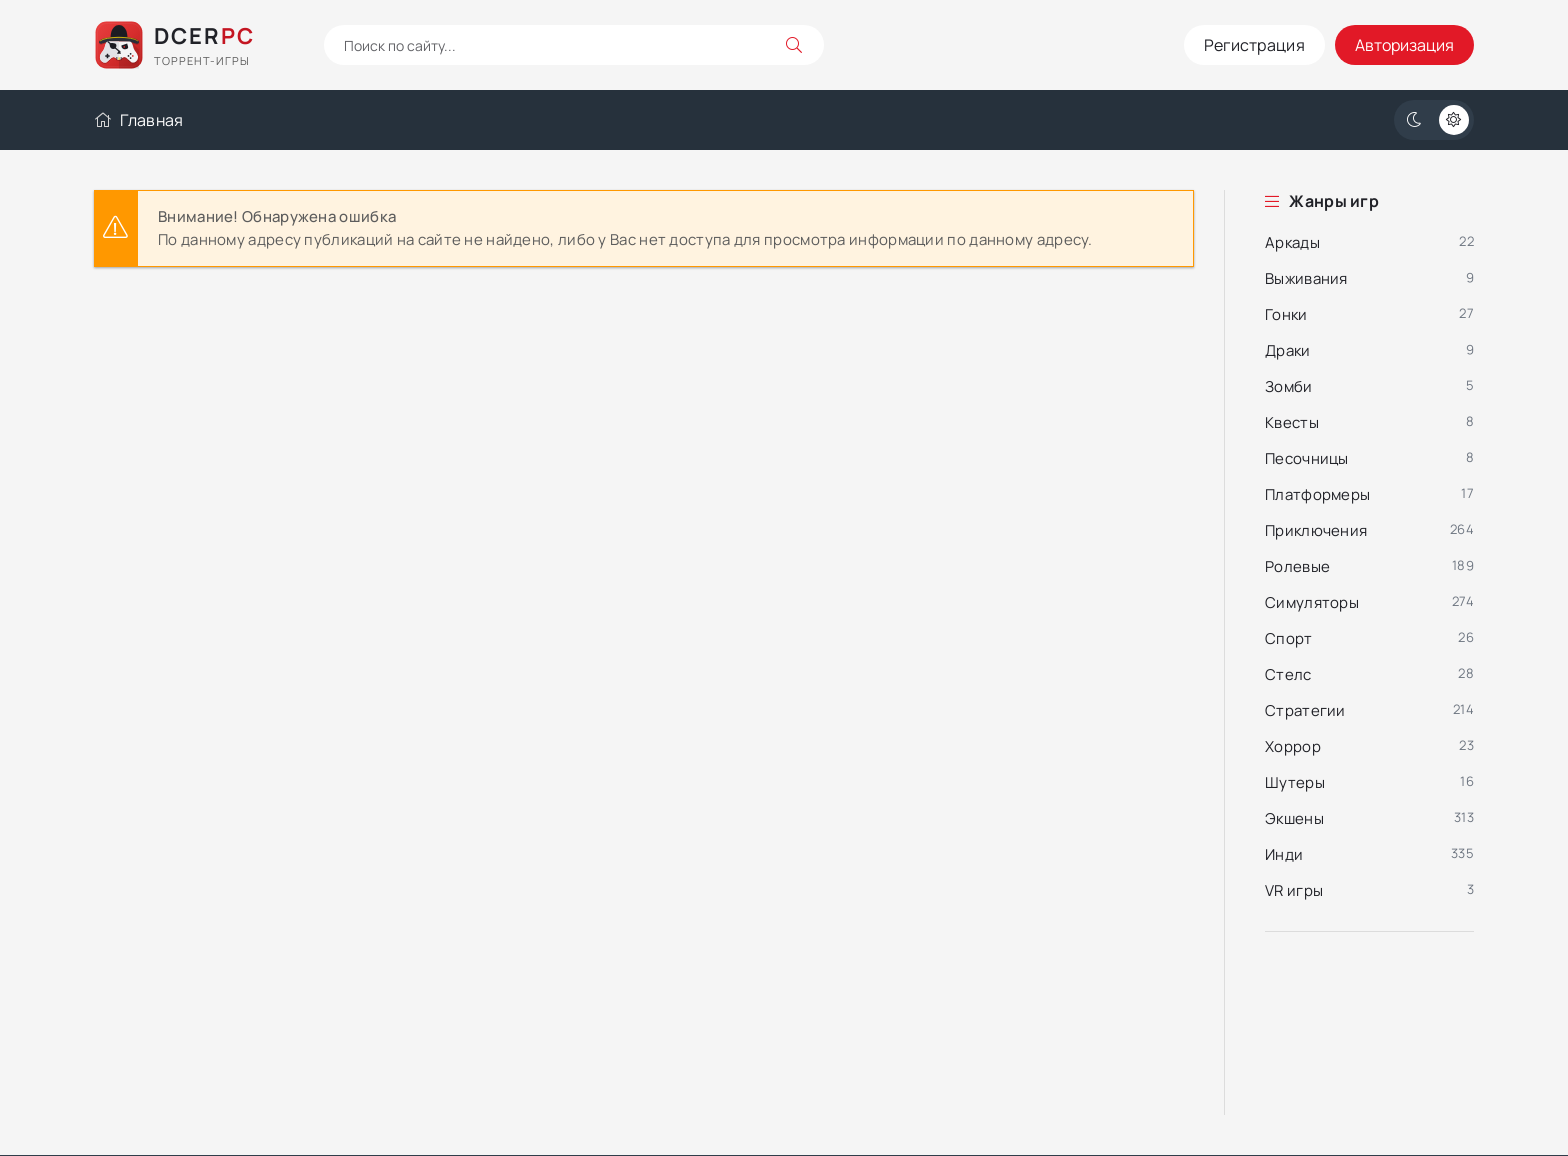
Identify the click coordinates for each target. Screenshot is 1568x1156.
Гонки (1286, 314)
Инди (1284, 854)
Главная (138, 120)
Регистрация (1254, 45)
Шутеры (1295, 782)
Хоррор (1293, 746)
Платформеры (1317, 494)
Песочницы (1307, 458)
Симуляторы (1312, 602)
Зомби (1289, 386)
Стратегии (1305, 710)
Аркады (1292, 242)
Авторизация (1404, 45)
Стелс (1288, 674)
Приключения (1316, 530)
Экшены (1294, 818)
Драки (1288, 350)
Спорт (1289, 638)
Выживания (1306, 278)
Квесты (1292, 422)
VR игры (1294, 890)
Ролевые (1297, 566)
